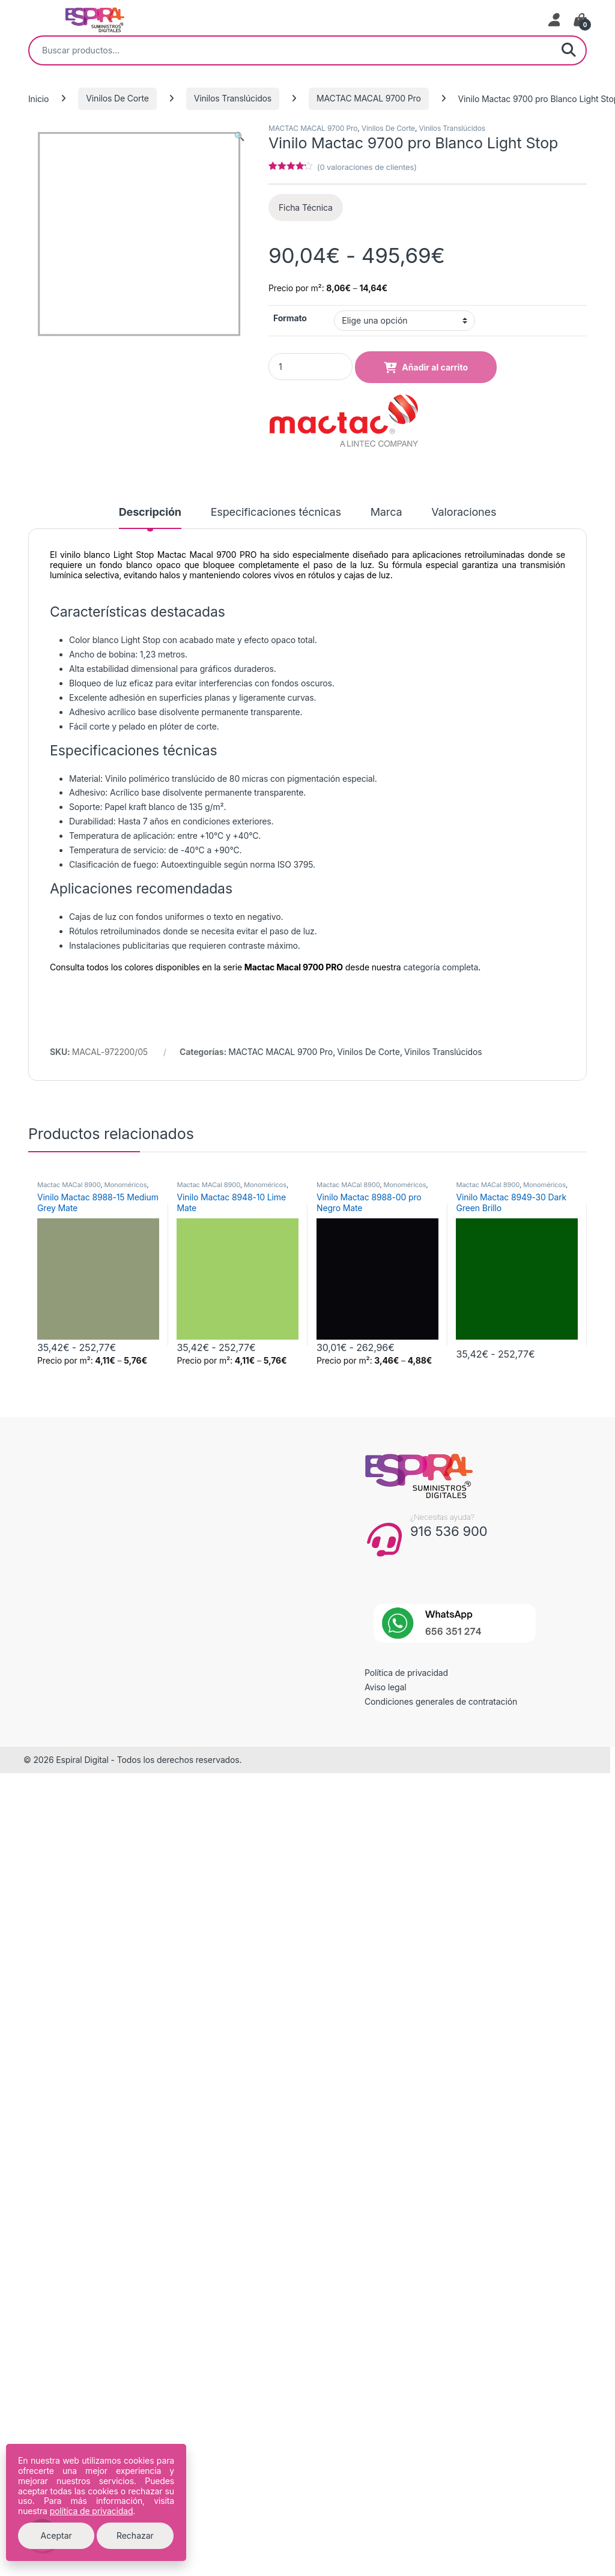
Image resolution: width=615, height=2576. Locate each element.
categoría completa (440, 967)
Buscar (569, 50)
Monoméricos (125, 1185)
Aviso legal (386, 1687)
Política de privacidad (406, 1672)
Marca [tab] (386, 512)
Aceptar (56, 2535)
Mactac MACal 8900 (68, 1185)
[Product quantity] (310, 366)
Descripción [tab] (150, 512)
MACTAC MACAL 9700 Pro (369, 98)
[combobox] (290, 50)
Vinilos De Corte (117, 98)
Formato (290, 318)
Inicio (38, 98)
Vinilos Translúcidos (232, 98)
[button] (239, 136)
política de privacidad (91, 2511)
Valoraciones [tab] (463, 512)
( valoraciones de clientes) (367, 167)
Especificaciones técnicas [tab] (276, 512)
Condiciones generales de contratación (441, 1701)
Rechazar (135, 2535)
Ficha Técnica (306, 207)
